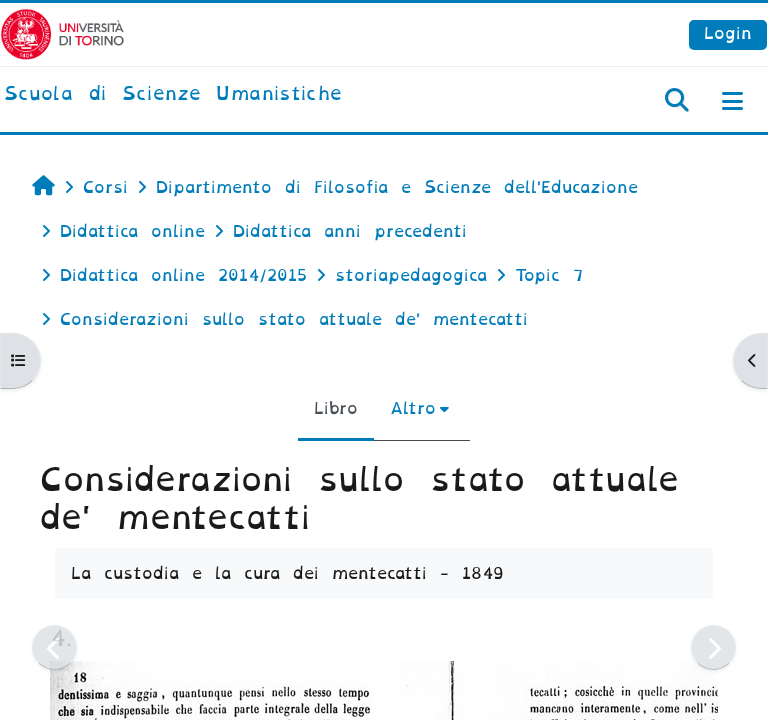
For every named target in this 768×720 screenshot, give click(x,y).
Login (728, 33)
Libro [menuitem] (336, 408)
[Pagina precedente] (54, 647)
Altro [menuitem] (413, 408)
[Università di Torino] (62, 33)
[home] (173, 95)
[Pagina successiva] (713, 647)
